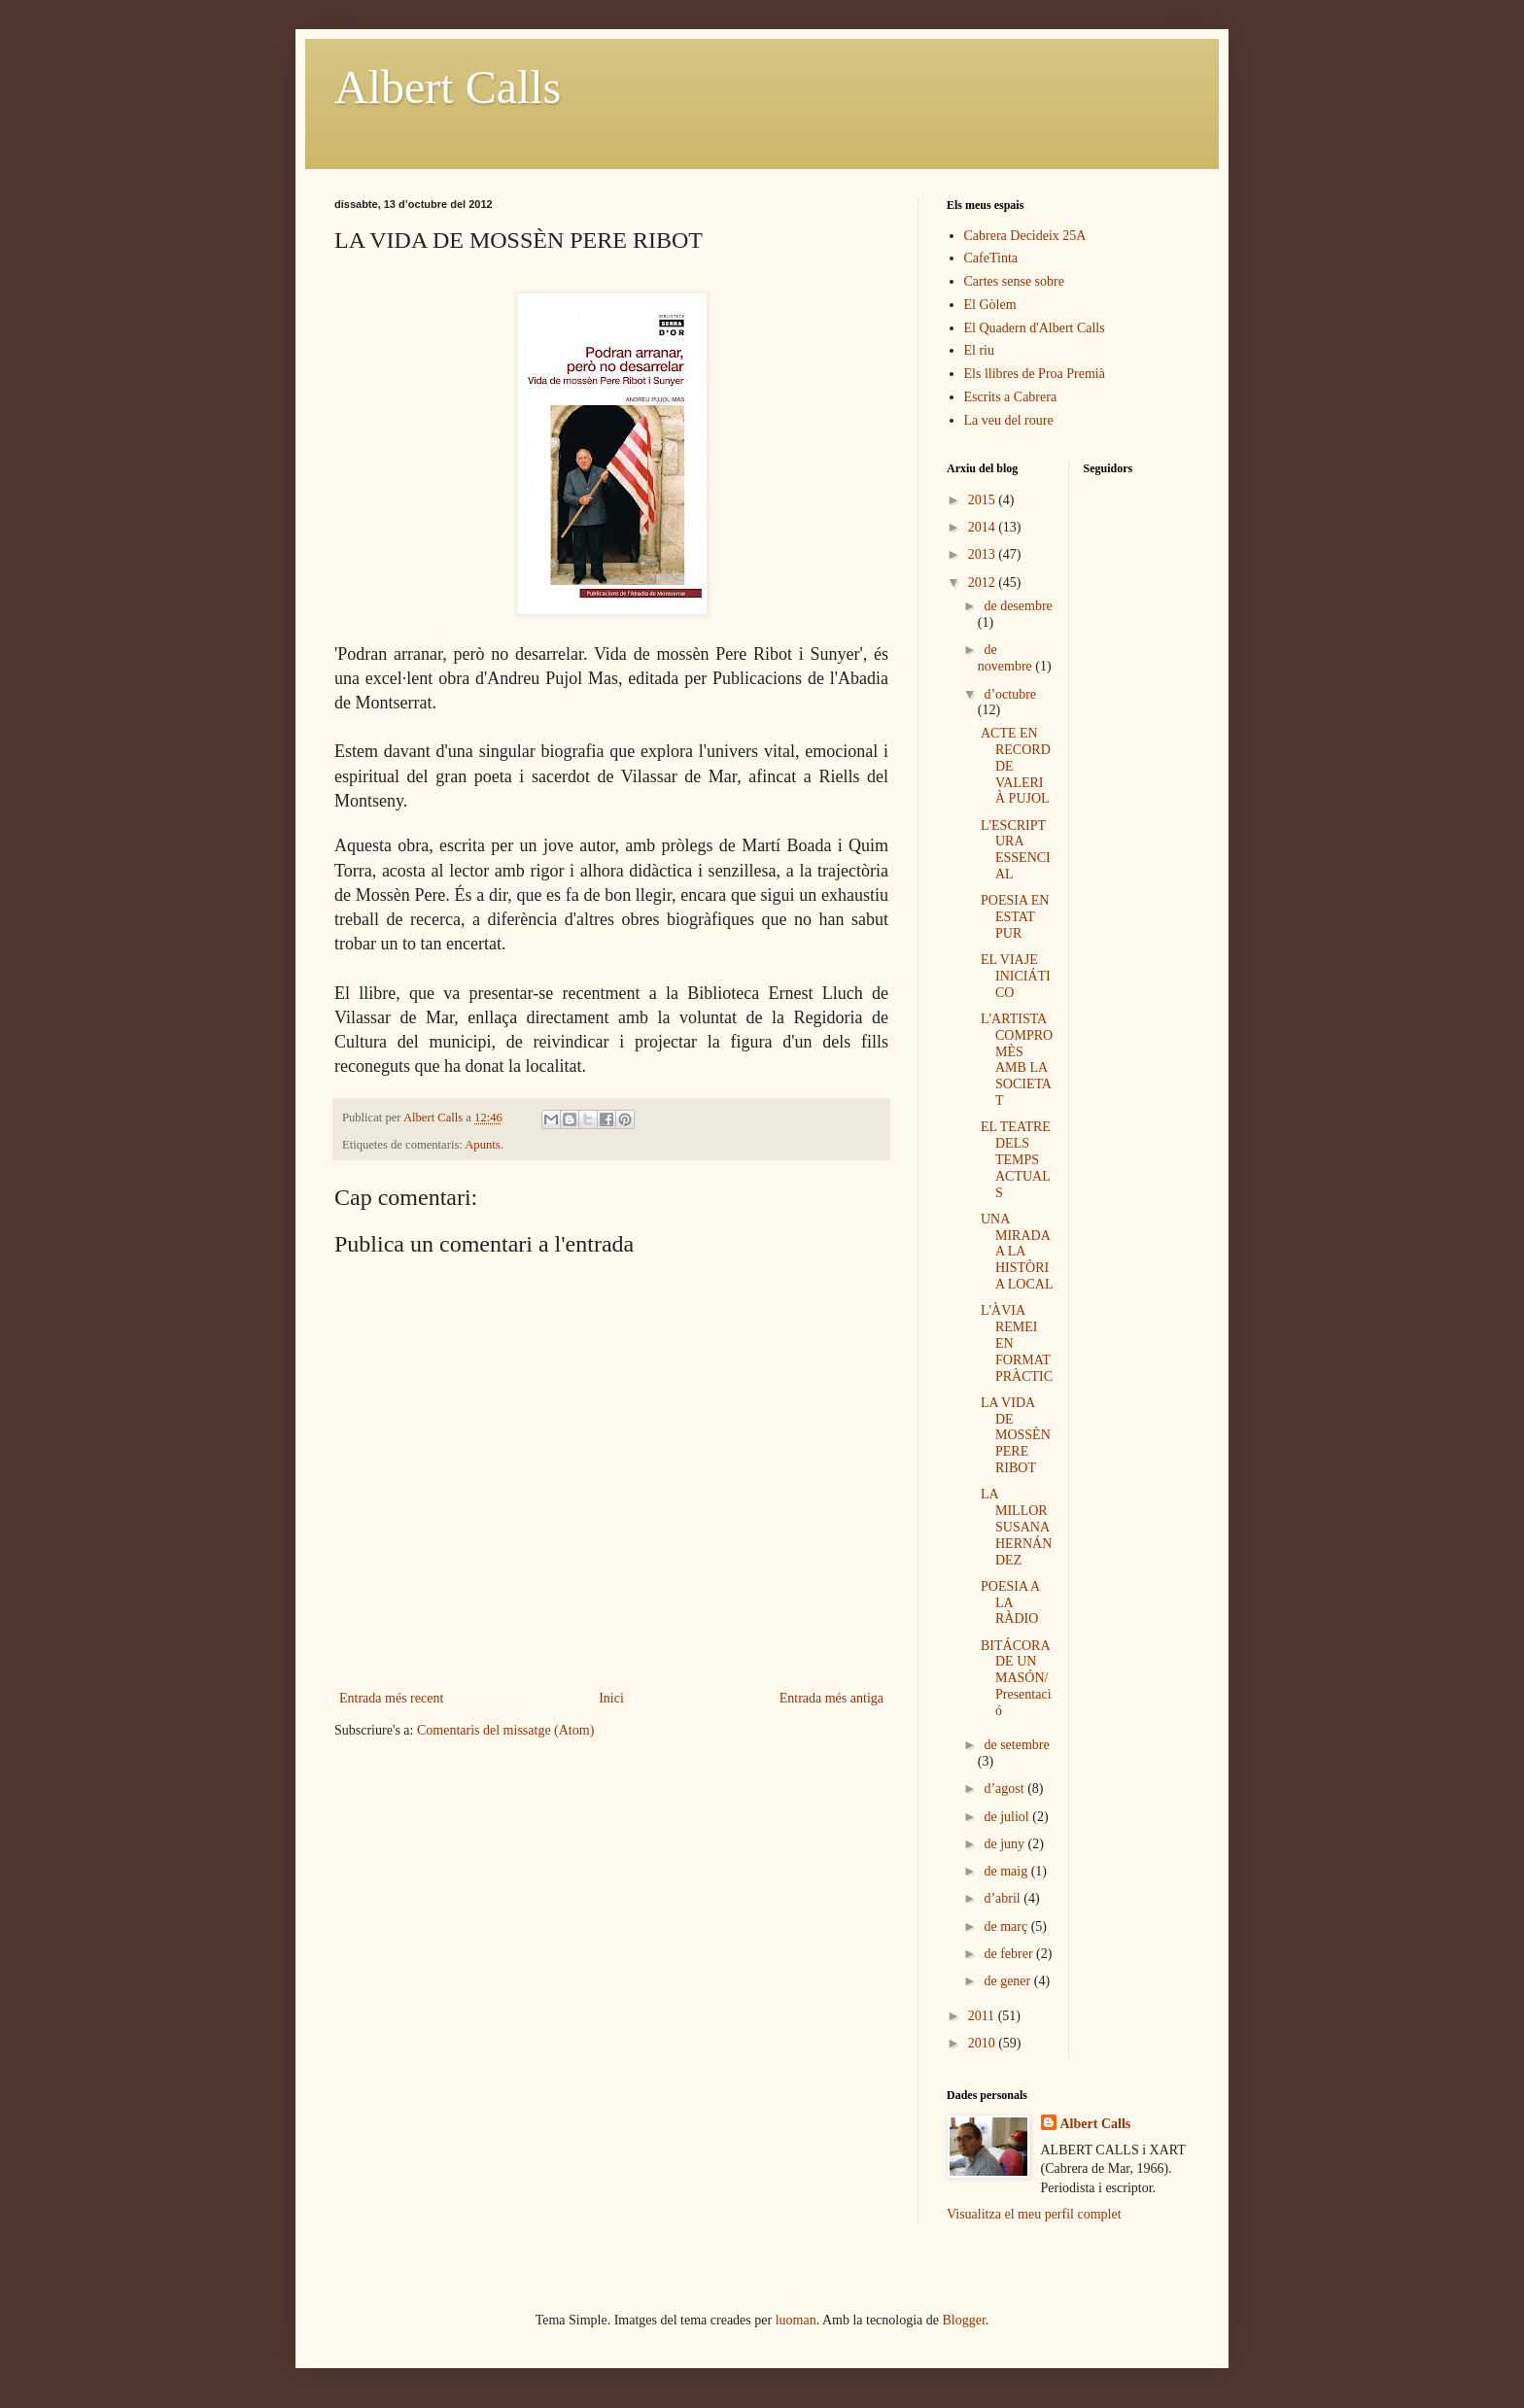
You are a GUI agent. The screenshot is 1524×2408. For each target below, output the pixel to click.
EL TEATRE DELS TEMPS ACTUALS (1016, 1159)
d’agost (1005, 1788)
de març (1007, 1926)
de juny (1005, 1844)
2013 (983, 554)
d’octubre (1010, 694)
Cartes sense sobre (1014, 281)
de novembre (1006, 657)
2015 (983, 500)
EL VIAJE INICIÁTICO (1016, 976)
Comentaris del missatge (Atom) (505, 1730)
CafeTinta (991, 258)
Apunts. (484, 1145)
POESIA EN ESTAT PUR (1015, 917)
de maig (1007, 1871)
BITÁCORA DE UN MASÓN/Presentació (1016, 1678)
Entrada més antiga (831, 1698)
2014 (983, 527)
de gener (1008, 1981)
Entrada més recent (391, 1698)
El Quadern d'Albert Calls (1034, 328)
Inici (611, 1698)
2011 (983, 2016)
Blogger (964, 2320)
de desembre (1018, 606)
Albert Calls (447, 87)
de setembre (1016, 1744)
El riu (979, 350)
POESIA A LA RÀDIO (1010, 1603)
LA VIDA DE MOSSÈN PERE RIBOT (1016, 1435)
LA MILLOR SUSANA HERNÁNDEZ (1016, 1526)
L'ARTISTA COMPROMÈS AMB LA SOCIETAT (1017, 1060)
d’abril (1003, 1898)
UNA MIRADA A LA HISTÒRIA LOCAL (1017, 1251)
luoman (796, 2320)
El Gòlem (990, 304)
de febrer (1010, 1953)
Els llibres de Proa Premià (1034, 373)
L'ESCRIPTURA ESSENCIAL (1016, 849)
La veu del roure (1009, 420)
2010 (983, 2043)
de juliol (1008, 1816)
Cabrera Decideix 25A (1025, 235)
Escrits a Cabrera (1010, 397)
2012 (983, 582)
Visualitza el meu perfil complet (1034, 2214)
